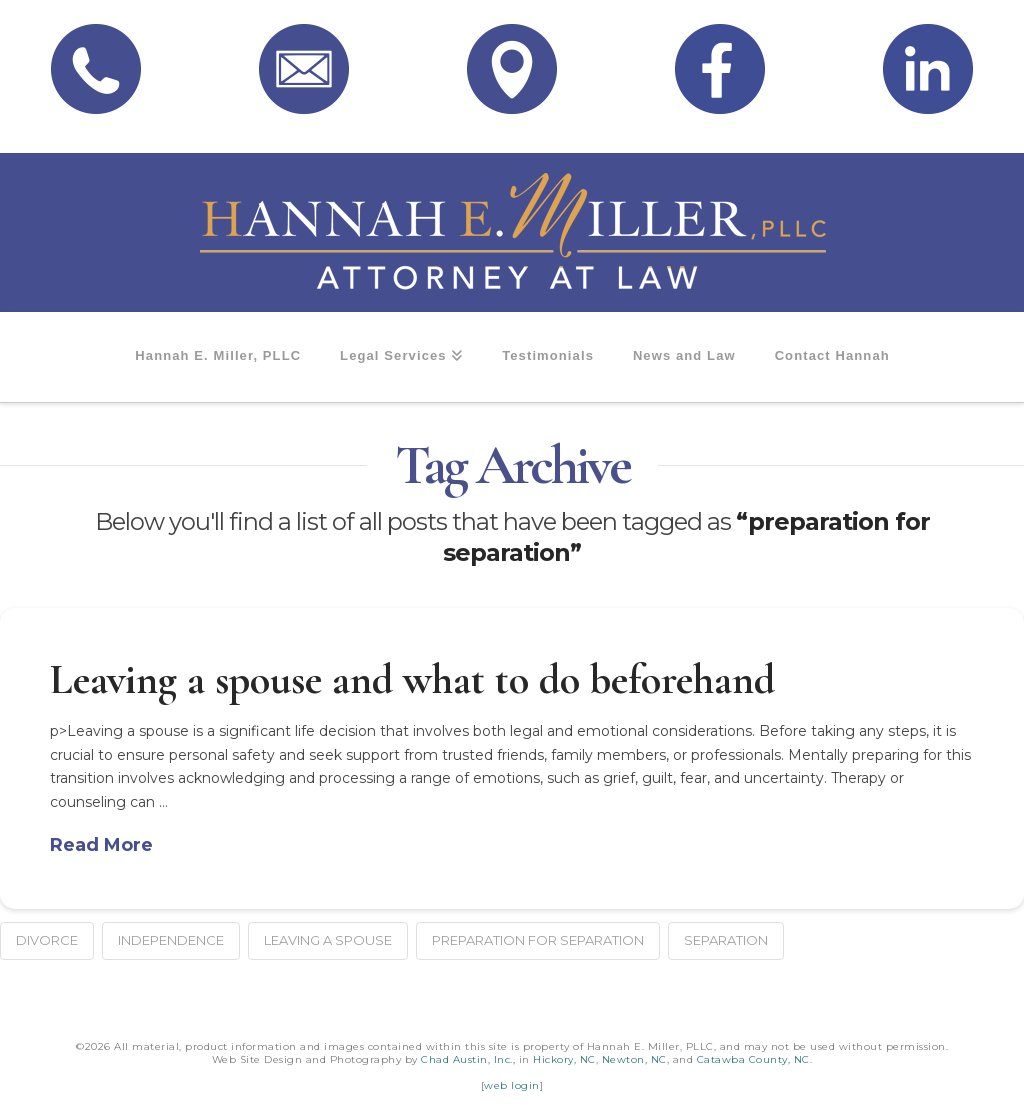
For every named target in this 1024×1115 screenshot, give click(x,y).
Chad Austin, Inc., (468, 1059)
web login (512, 1085)
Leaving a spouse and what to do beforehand (412, 679)
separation (726, 940)
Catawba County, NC (753, 1059)
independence (171, 940)
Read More (101, 845)
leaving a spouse (328, 940)
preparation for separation (538, 940)
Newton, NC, (636, 1059)
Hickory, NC (564, 1059)
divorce (47, 940)
